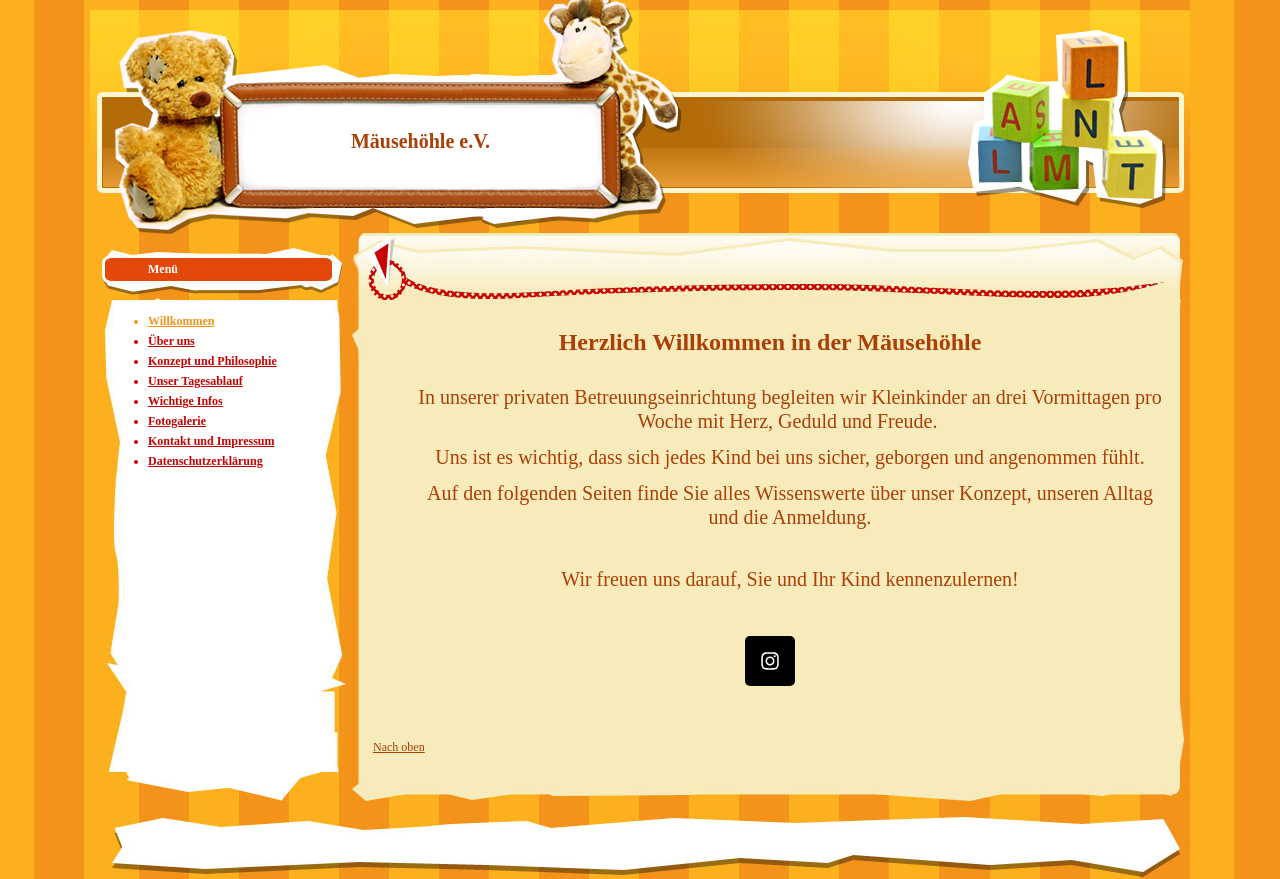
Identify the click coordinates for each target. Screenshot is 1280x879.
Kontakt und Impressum (211, 441)
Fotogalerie (177, 421)
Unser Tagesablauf (195, 381)
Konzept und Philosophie (212, 361)
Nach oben (399, 747)
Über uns (171, 341)
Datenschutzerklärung (205, 461)
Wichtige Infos (185, 401)
